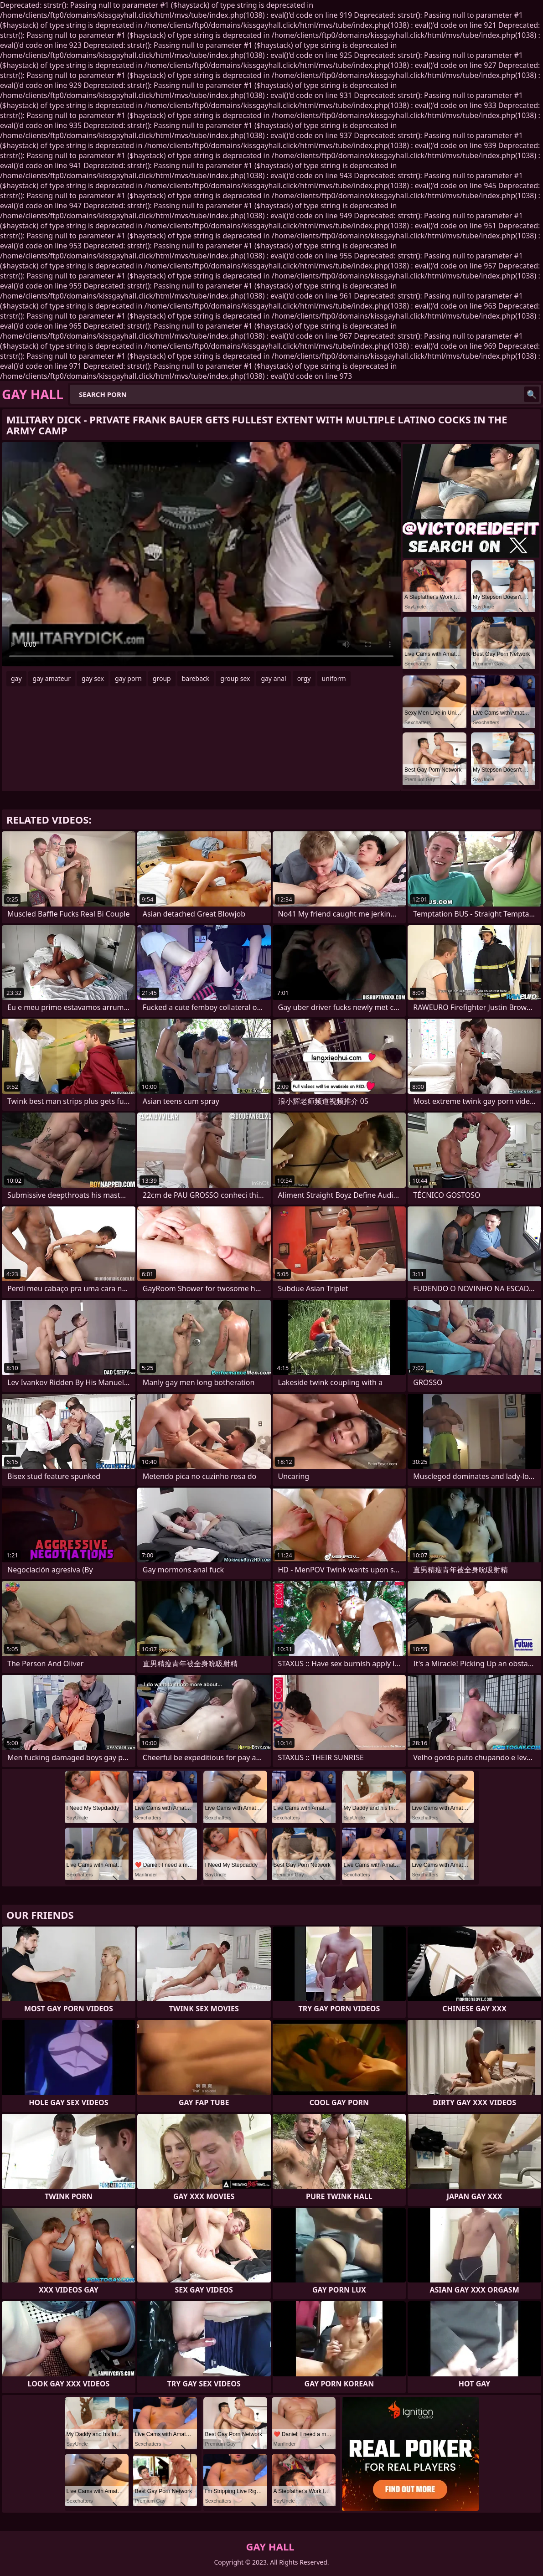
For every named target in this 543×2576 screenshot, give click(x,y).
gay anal (273, 678)
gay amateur (52, 678)
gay (16, 678)
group (162, 678)
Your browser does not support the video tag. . (201, 554)
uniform (334, 678)
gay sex (93, 678)
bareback (196, 678)
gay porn (128, 678)
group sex (235, 678)
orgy (304, 678)
